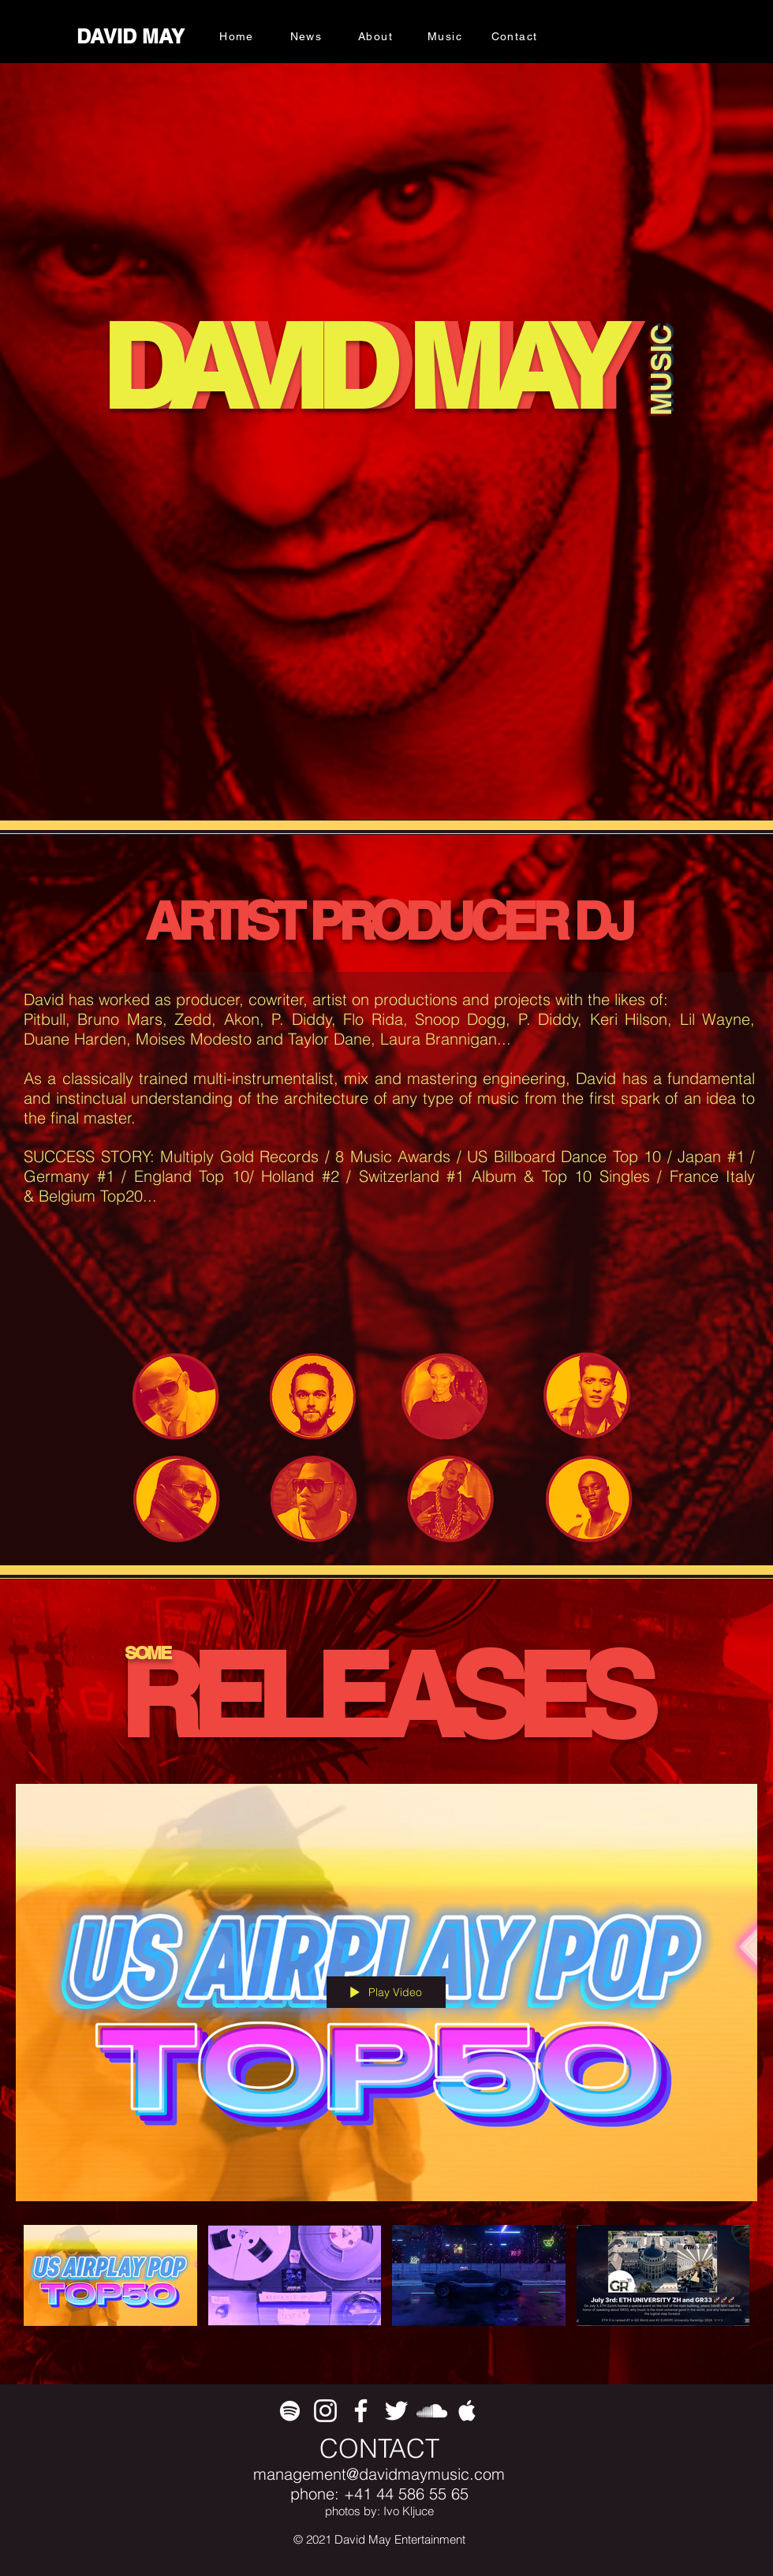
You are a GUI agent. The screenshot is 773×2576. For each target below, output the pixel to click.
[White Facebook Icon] (360, 2410)
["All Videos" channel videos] (386, 2284)
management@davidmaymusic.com (379, 2474)
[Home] (238, 36)
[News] (307, 36)
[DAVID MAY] (131, 37)
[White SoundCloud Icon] (431, 2410)
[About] (377, 36)
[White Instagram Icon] (325, 2410)
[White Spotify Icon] (289, 2410)
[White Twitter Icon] (396, 2410)
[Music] (446, 36)
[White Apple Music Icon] (467, 2410)
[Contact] (516, 36)
